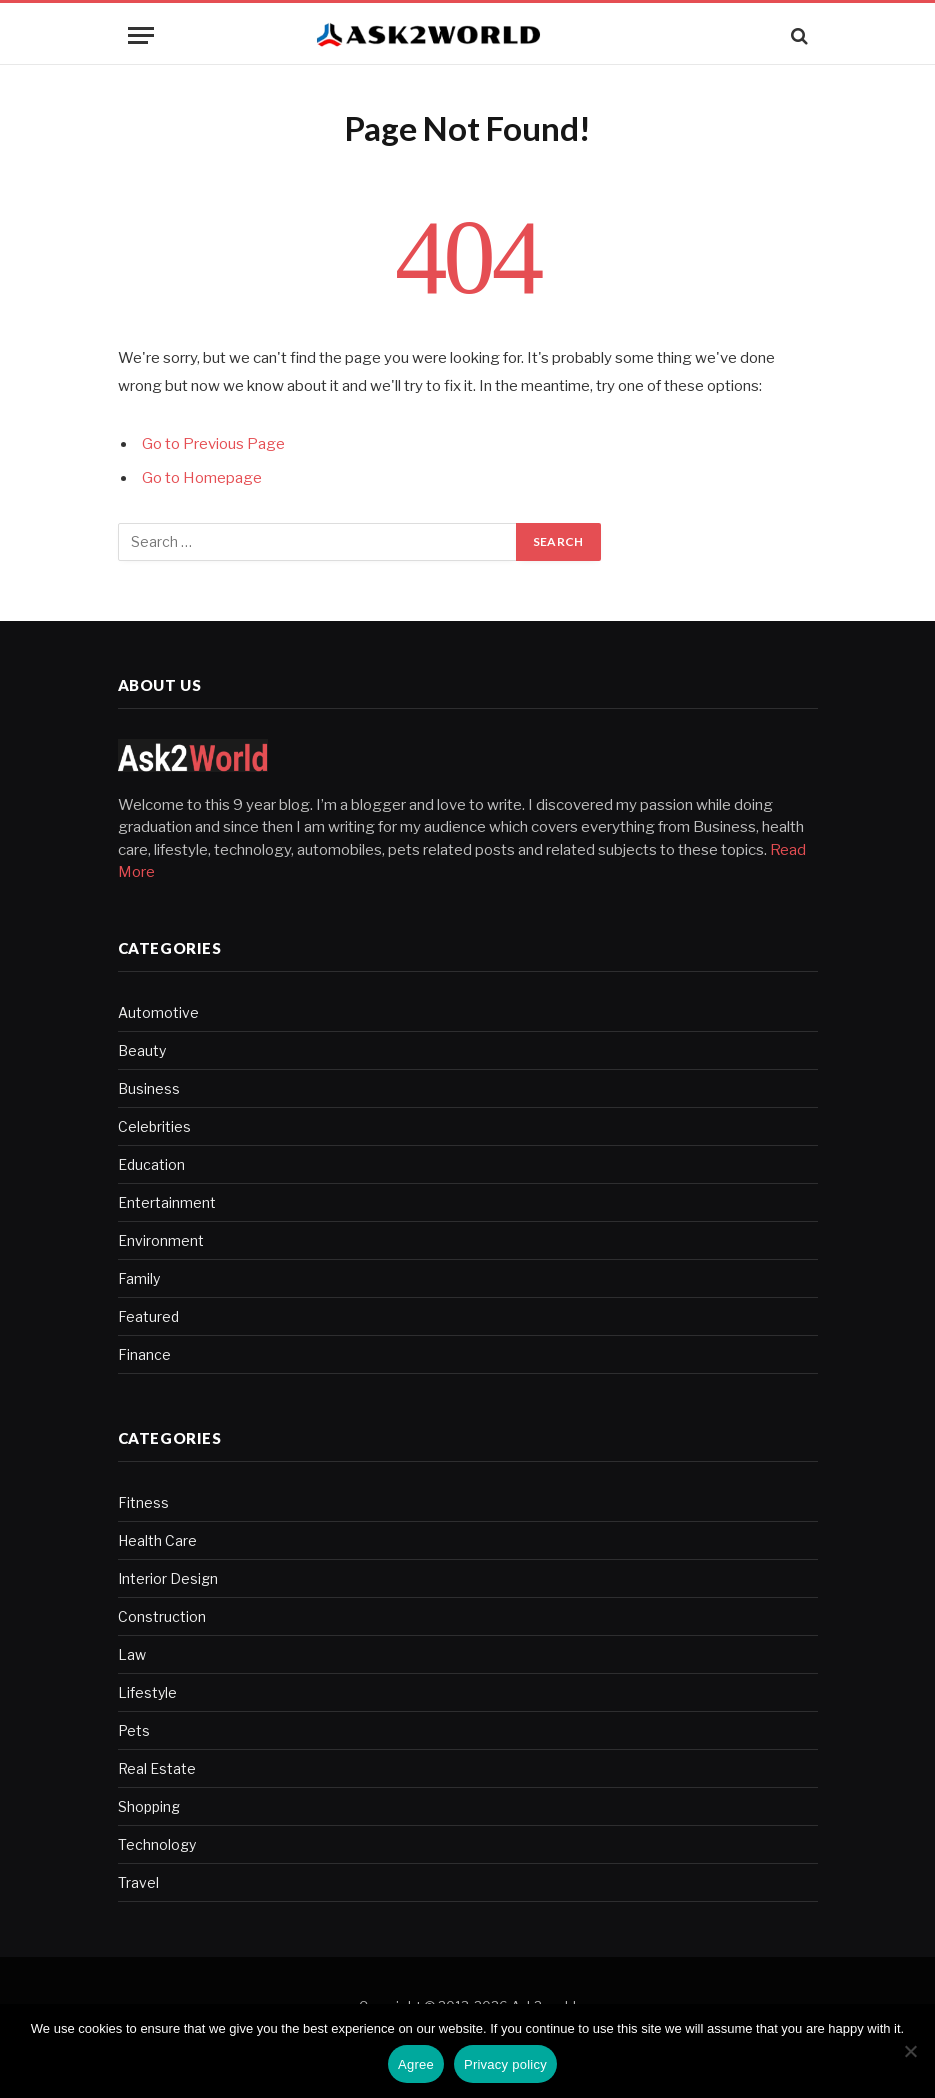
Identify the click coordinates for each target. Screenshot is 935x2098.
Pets (134, 1730)
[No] (910, 2051)
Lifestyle (147, 1692)
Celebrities (154, 1126)
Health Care (157, 1540)
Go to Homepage (202, 478)
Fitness (143, 1502)
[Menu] (141, 35)
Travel (138, 1882)
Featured (148, 1316)
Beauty (142, 1050)
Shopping (149, 1806)
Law (132, 1654)
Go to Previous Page (213, 444)
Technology (157, 1844)
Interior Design (168, 1578)
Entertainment (167, 1202)
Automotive (158, 1012)
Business (149, 1088)
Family (139, 1278)
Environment (161, 1240)
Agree (416, 2064)
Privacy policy (505, 2064)
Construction (162, 1616)
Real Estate (157, 1768)
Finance (144, 1354)
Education (151, 1164)
